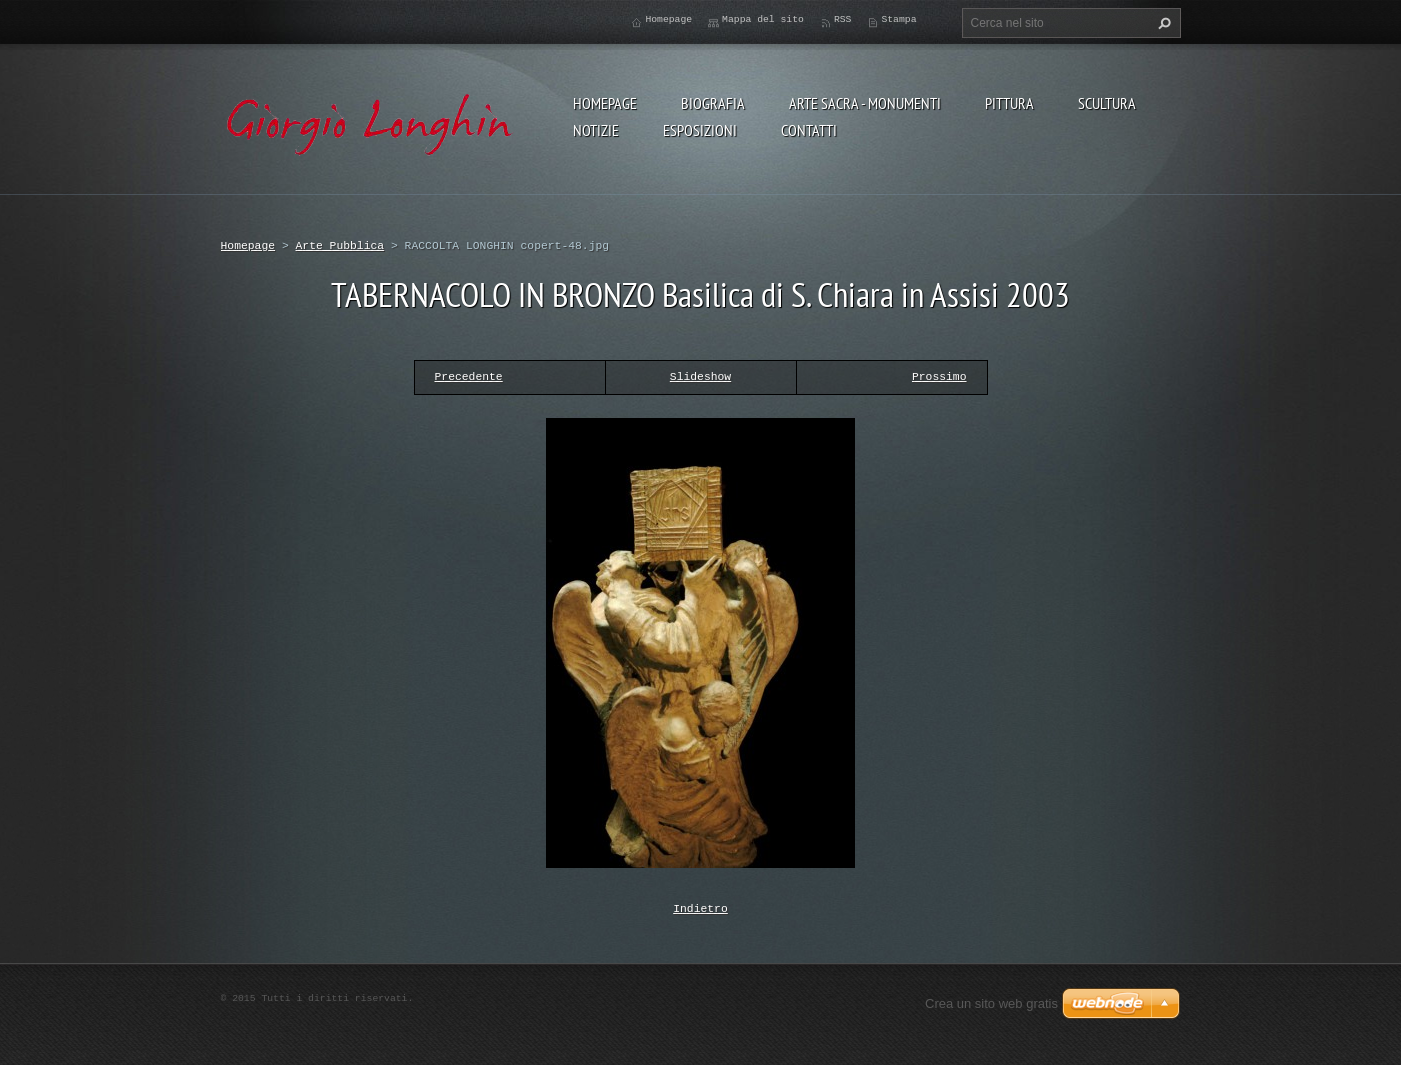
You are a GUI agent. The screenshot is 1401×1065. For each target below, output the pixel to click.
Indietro (700, 907)
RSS (843, 19)
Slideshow (700, 376)
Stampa (898, 19)
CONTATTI (809, 130)
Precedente (469, 376)
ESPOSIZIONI (700, 130)
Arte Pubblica (340, 245)
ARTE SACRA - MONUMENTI (865, 103)
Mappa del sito (763, 19)
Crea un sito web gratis (991, 1001)
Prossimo (939, 376)
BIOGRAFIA (713, 103)
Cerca (1162, 23)
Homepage (605, 103)
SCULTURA (1107, 103)
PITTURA (1009, 103)
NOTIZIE (596, 130)
